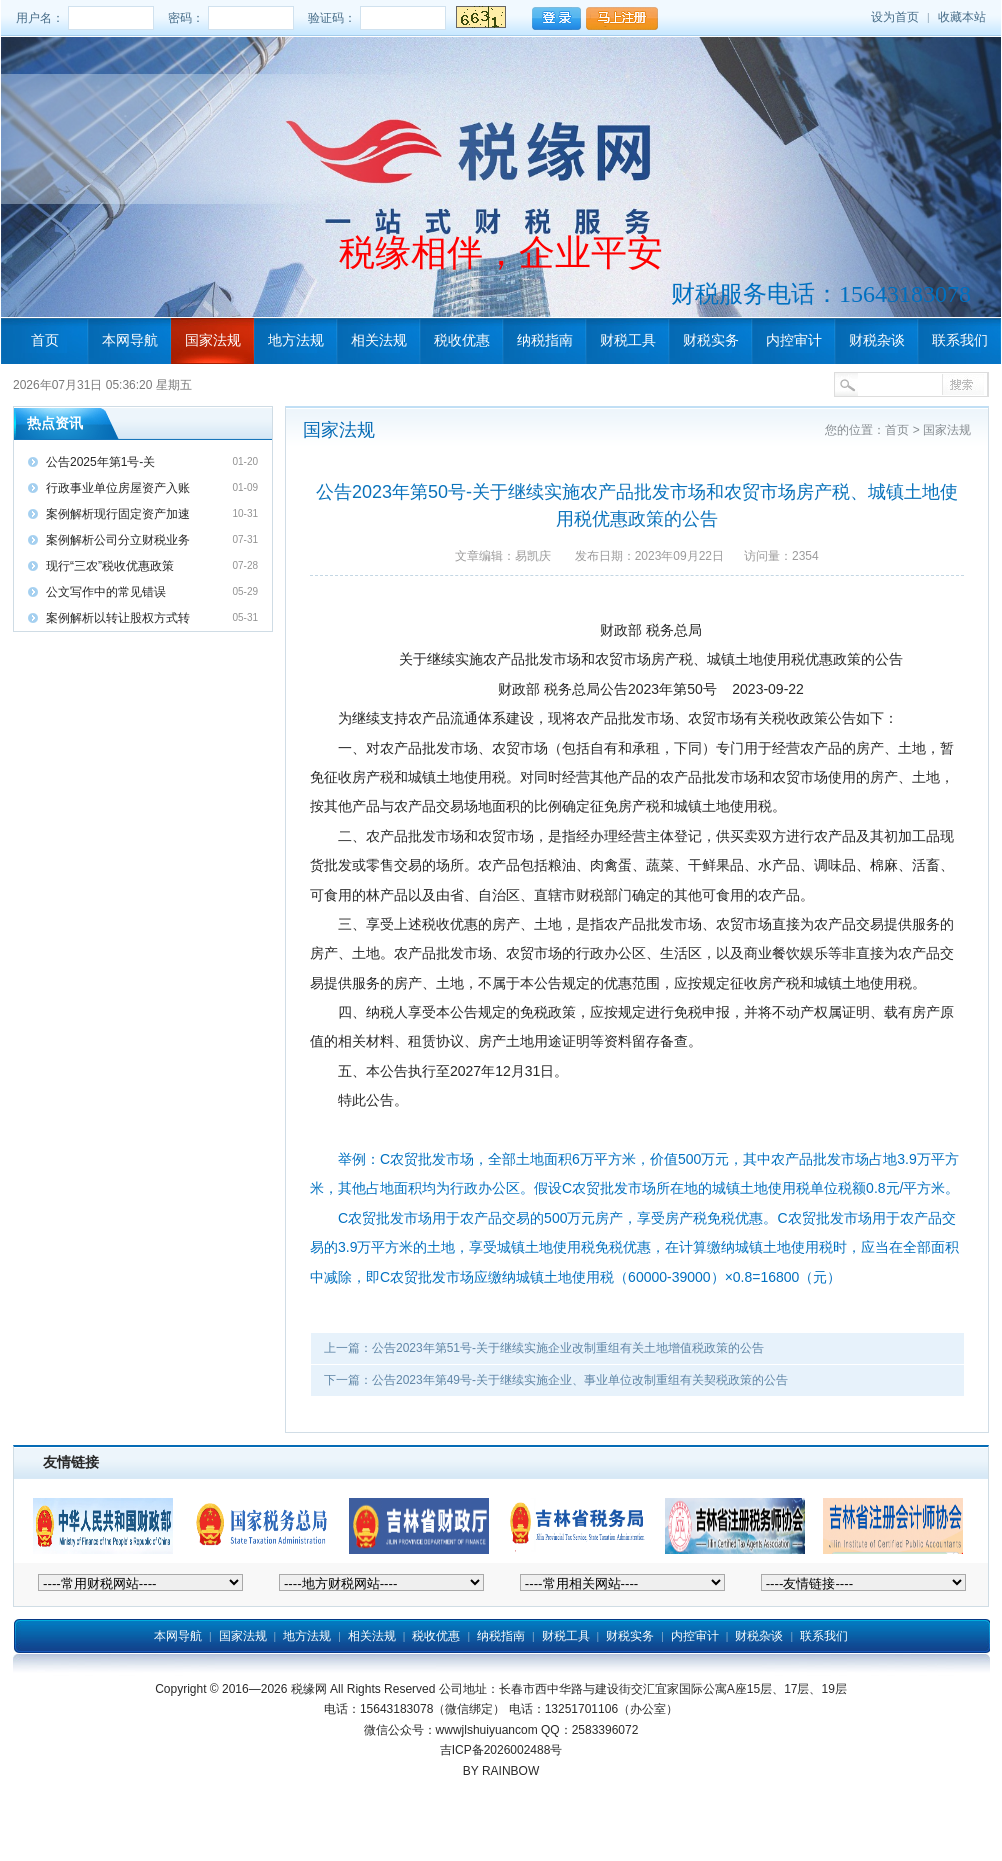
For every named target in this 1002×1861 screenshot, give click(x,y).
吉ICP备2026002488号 (501, 1750)
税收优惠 (462, 340)
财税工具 (628, 340)
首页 (45, 340)
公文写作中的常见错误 (106, 592)
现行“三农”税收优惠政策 (110, 566)
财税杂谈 (877, 340)
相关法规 (379, 340)
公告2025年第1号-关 (100, 462)
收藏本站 (962, 17)
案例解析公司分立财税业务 (118, 540)
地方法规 (296, 340)
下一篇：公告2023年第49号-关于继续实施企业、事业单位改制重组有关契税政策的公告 (556, 1380)
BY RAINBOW (501, 1771)
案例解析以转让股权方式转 (118, 618)
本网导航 (130, 340)
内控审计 (794, 340)
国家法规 (213, 340)
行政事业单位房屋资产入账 (118, 488)
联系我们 (960, 340)
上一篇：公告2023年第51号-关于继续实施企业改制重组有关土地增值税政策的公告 (544, 1348)
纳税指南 (545, 340)
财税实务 (711, 340)
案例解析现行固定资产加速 (118, 514)
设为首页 (895, 17)
